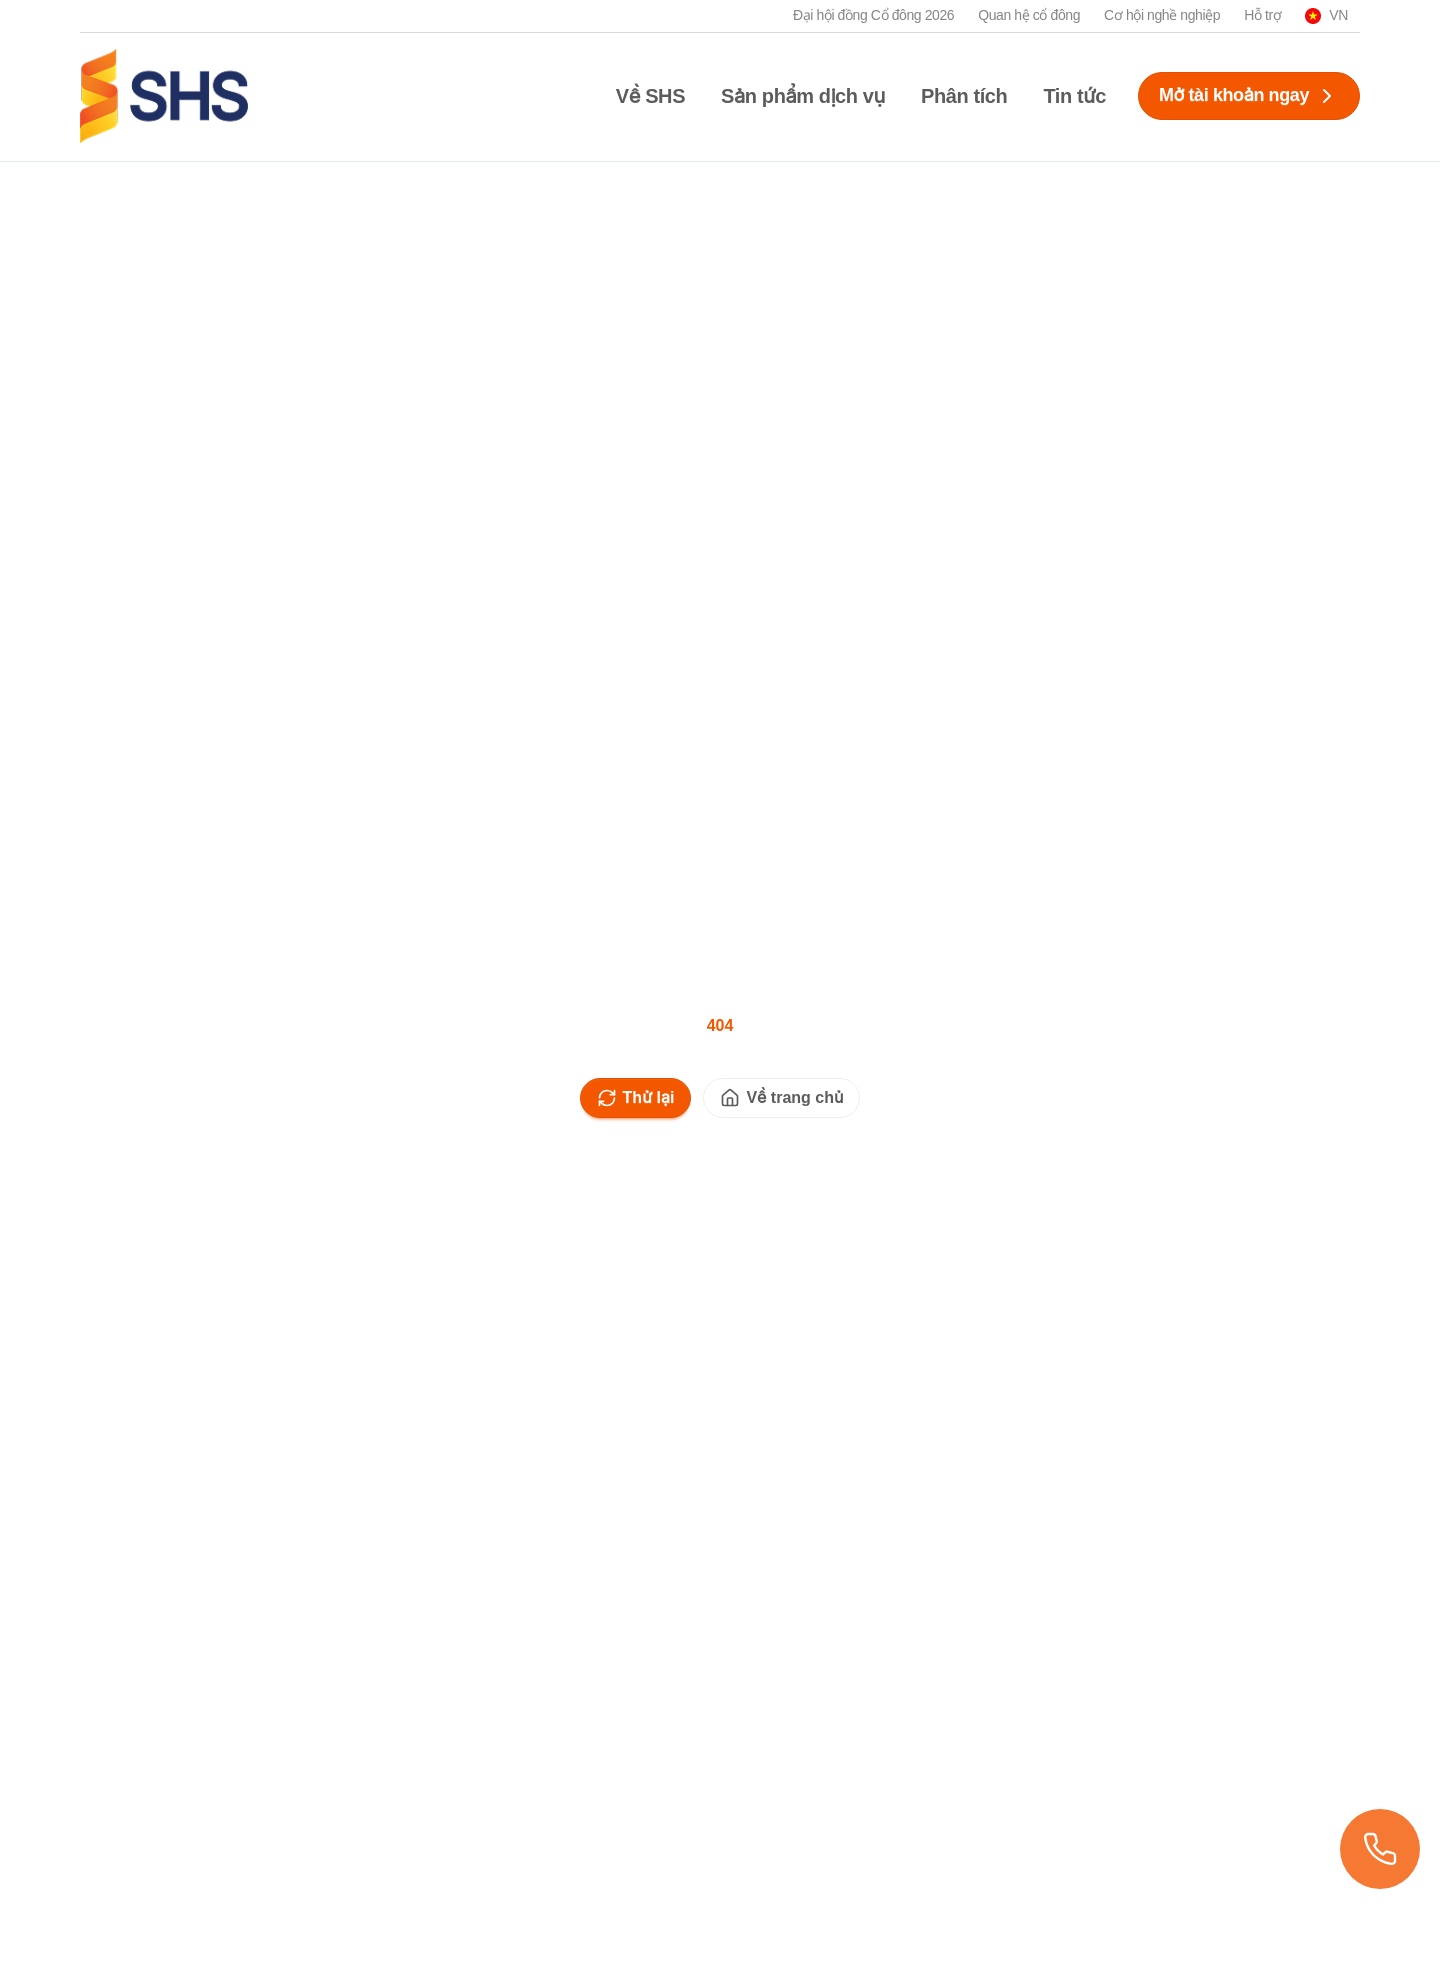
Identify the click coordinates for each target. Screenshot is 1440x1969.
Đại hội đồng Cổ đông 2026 (873, 15)
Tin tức (1074, 96)
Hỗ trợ (1262, 15)
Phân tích (964, 96)
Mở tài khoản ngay (1249, 96)
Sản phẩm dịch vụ (803, 96)
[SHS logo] (164, 96)
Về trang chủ (781, 1098)
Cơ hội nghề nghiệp (1162, 15)
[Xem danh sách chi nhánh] (1380, 1849)
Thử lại (636, 1098)
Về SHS (650, 96)
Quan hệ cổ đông (1029, 15)
